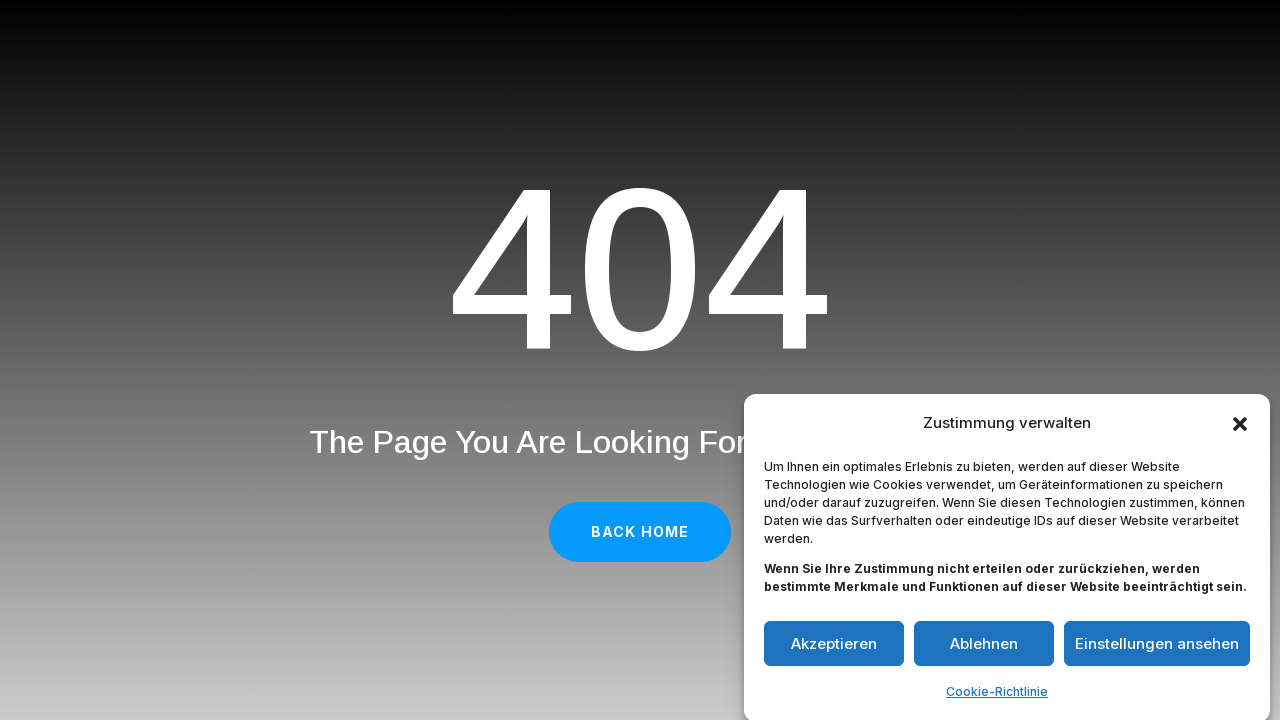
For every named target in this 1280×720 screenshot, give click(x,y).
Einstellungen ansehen (1157, 647)
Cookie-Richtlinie (997, 695)
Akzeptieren (834, 647)
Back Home (640, 531)
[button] (1240, 428)
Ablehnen (984, 647)
